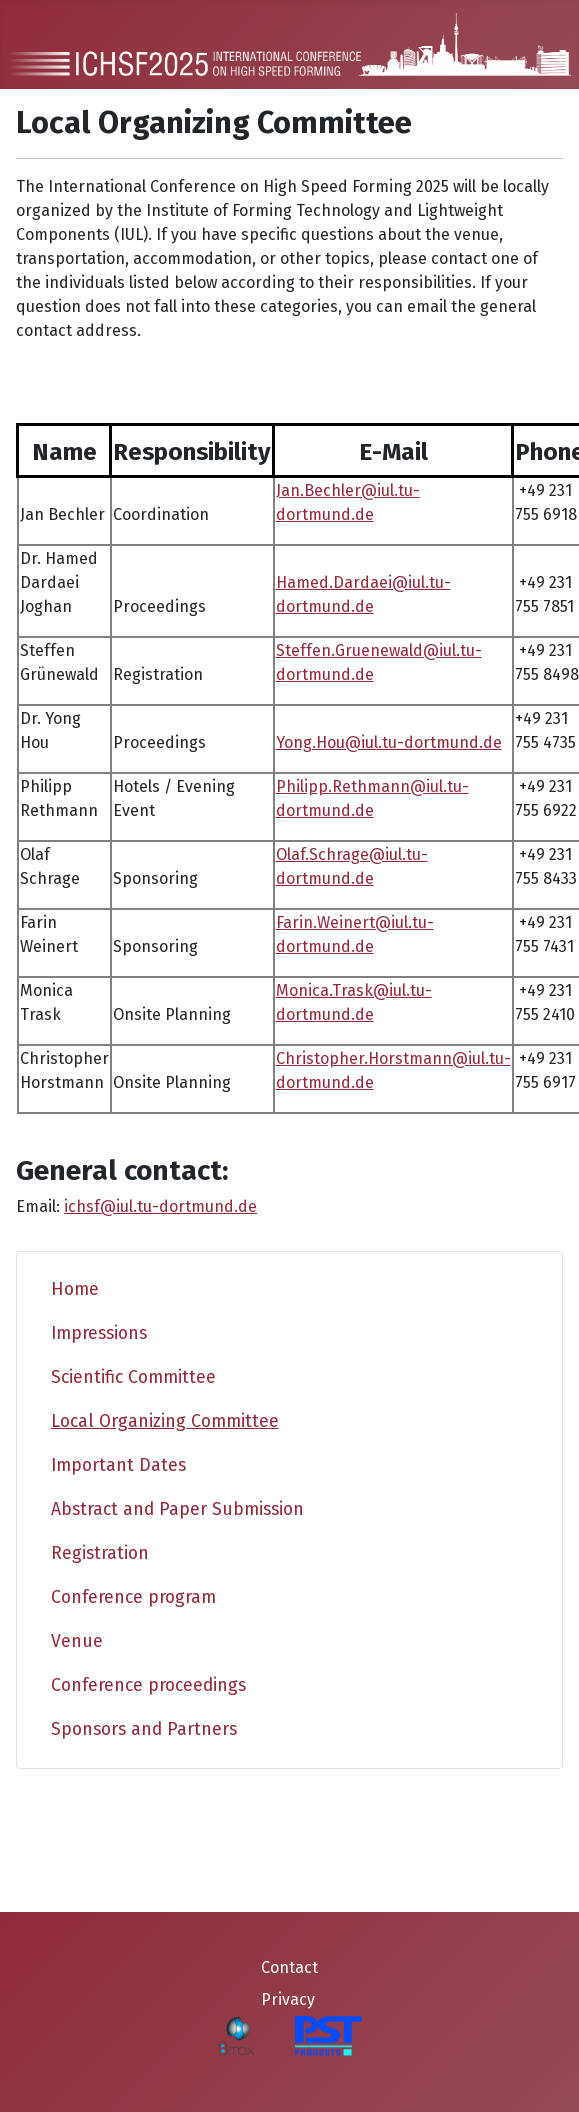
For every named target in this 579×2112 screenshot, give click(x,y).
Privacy (288, 1999)
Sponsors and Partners (144, 1729)
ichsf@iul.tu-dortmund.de (160, 1206)
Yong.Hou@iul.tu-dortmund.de (389, 742)
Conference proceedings (148, 1685)
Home (75, 1289)
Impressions (99, 1333)
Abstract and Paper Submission (177, 1509)
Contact (289, 1967)
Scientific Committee (133, 1377)
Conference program (133, 1597)
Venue (77, 1641)
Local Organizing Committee (165, 1421)
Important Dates (118, 1465)
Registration (100, 1553)
